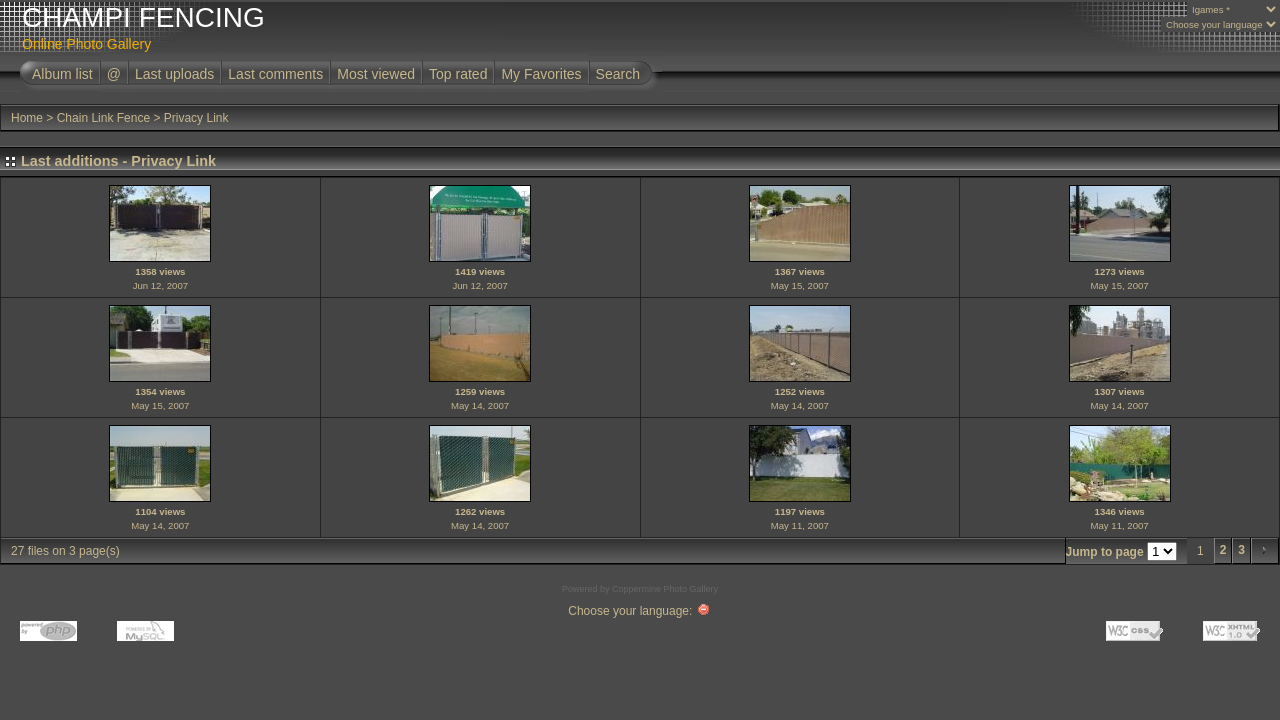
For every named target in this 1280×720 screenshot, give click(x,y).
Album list (62, 74)
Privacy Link (196, 118)
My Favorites (541, 74)
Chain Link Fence (103, 118)
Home (27, 118)
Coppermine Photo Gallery (665, 589)
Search (618, 74)
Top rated (458, 74)
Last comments (275, 74)
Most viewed (376, 74)
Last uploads (174, 74)
